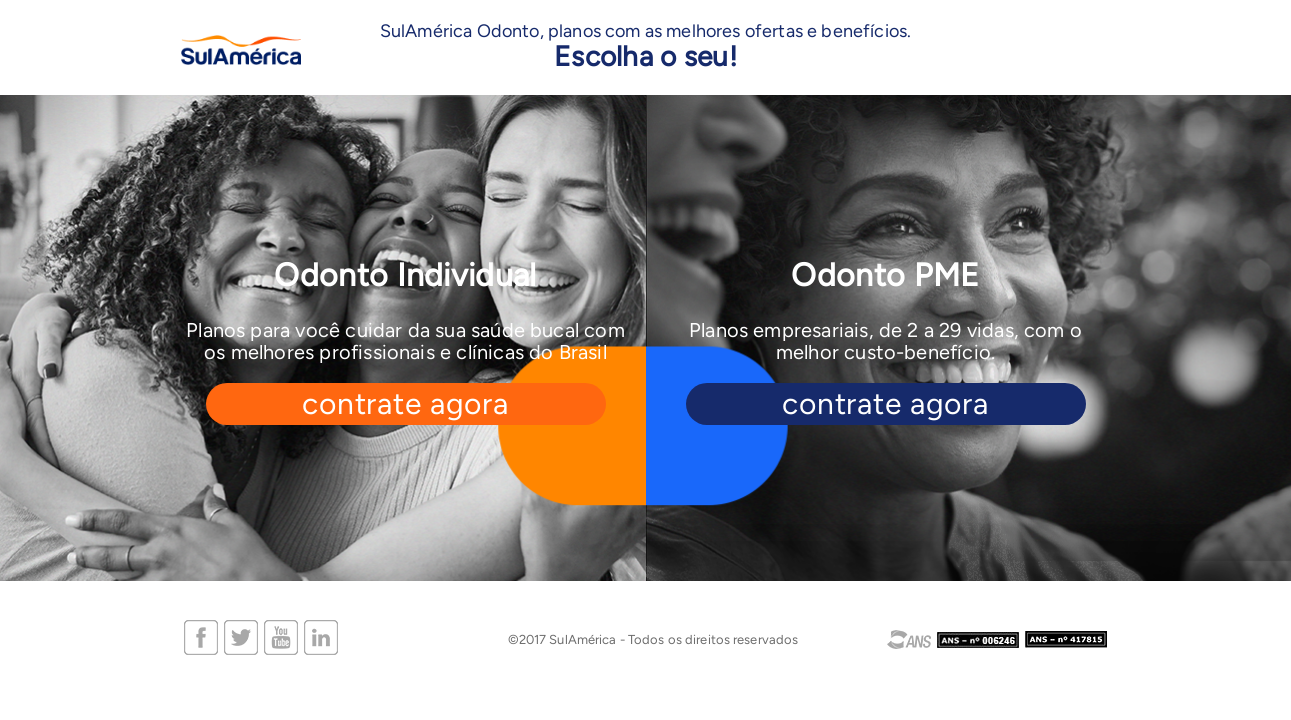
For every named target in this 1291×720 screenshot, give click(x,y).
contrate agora (406, 404)
